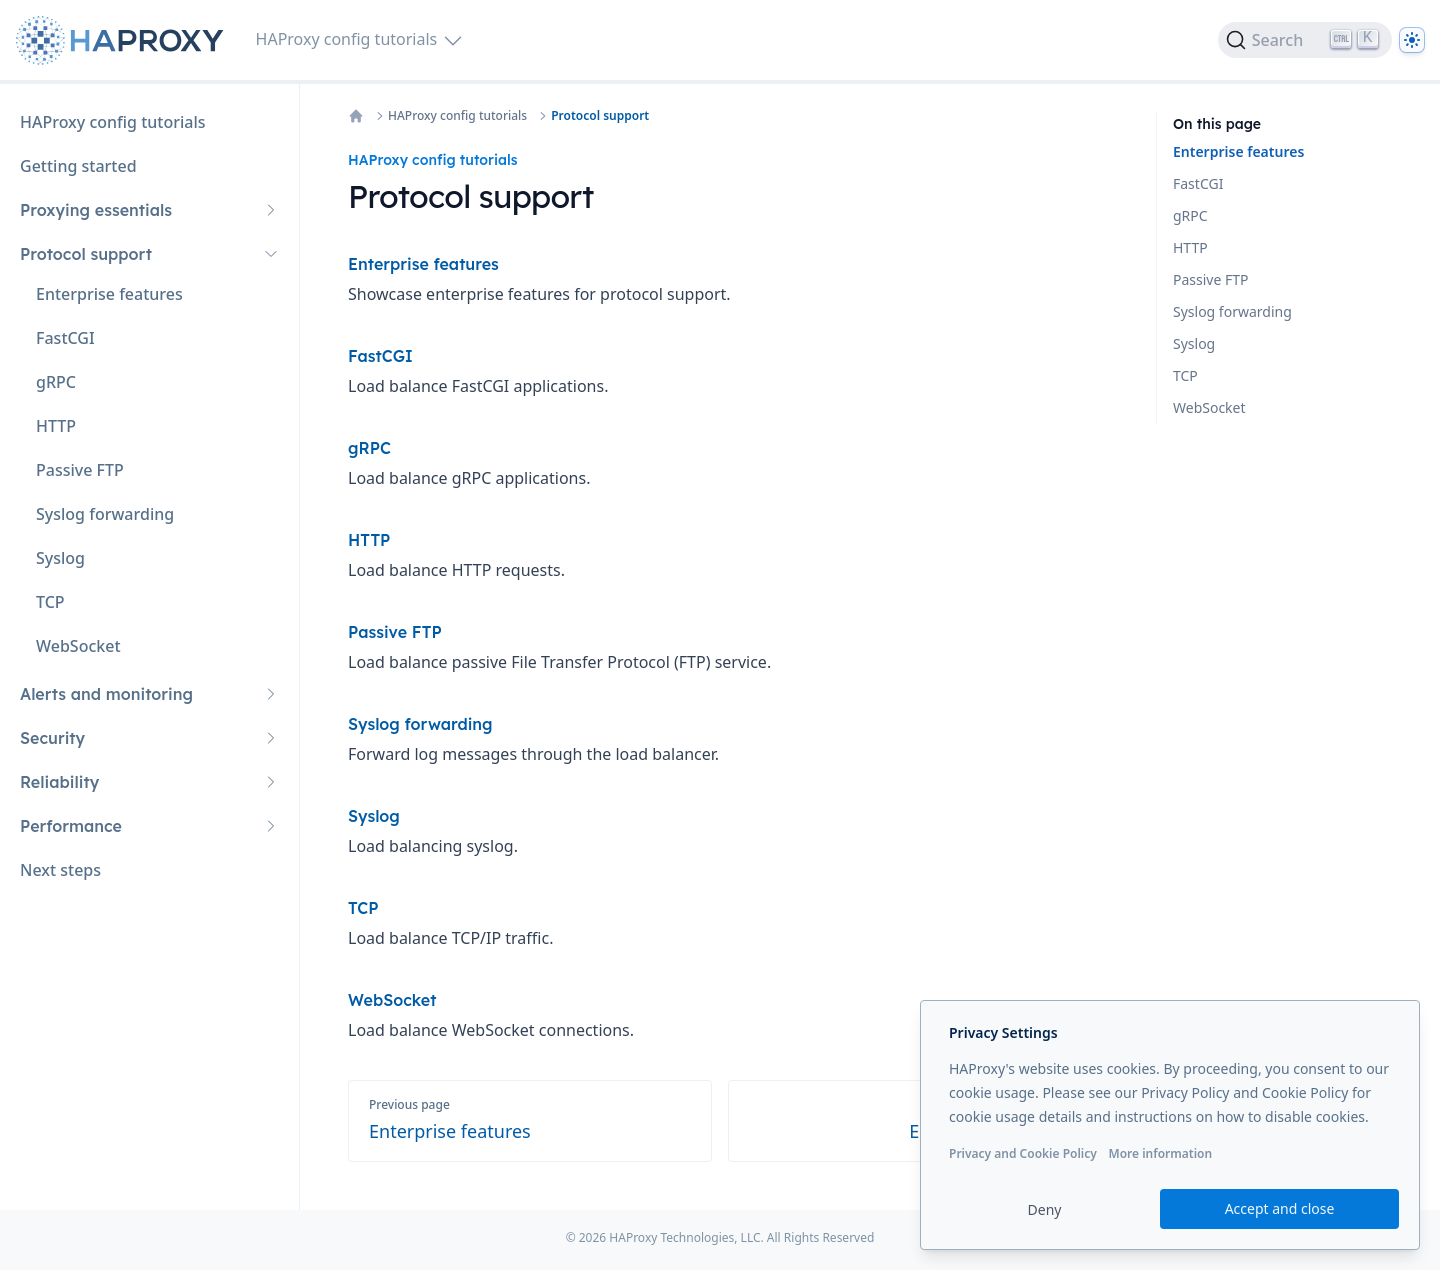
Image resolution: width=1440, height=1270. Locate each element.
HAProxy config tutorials (457, 116)
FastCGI (1198, 183)
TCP (1185, 375)
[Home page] (124, 40)
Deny (1045, 1209)
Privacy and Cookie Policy (1023, 1153)
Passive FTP (1211, 279)
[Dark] (1412, 40)
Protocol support (600, 116)
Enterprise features (1238, 151)
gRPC (1190, 215)
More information (1160, 1153)
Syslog (1194, 343)
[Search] (1305, 40)
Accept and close (1280, 1208)
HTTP (1190, 247)
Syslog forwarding (1232, 311)
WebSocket (1209, 407)
